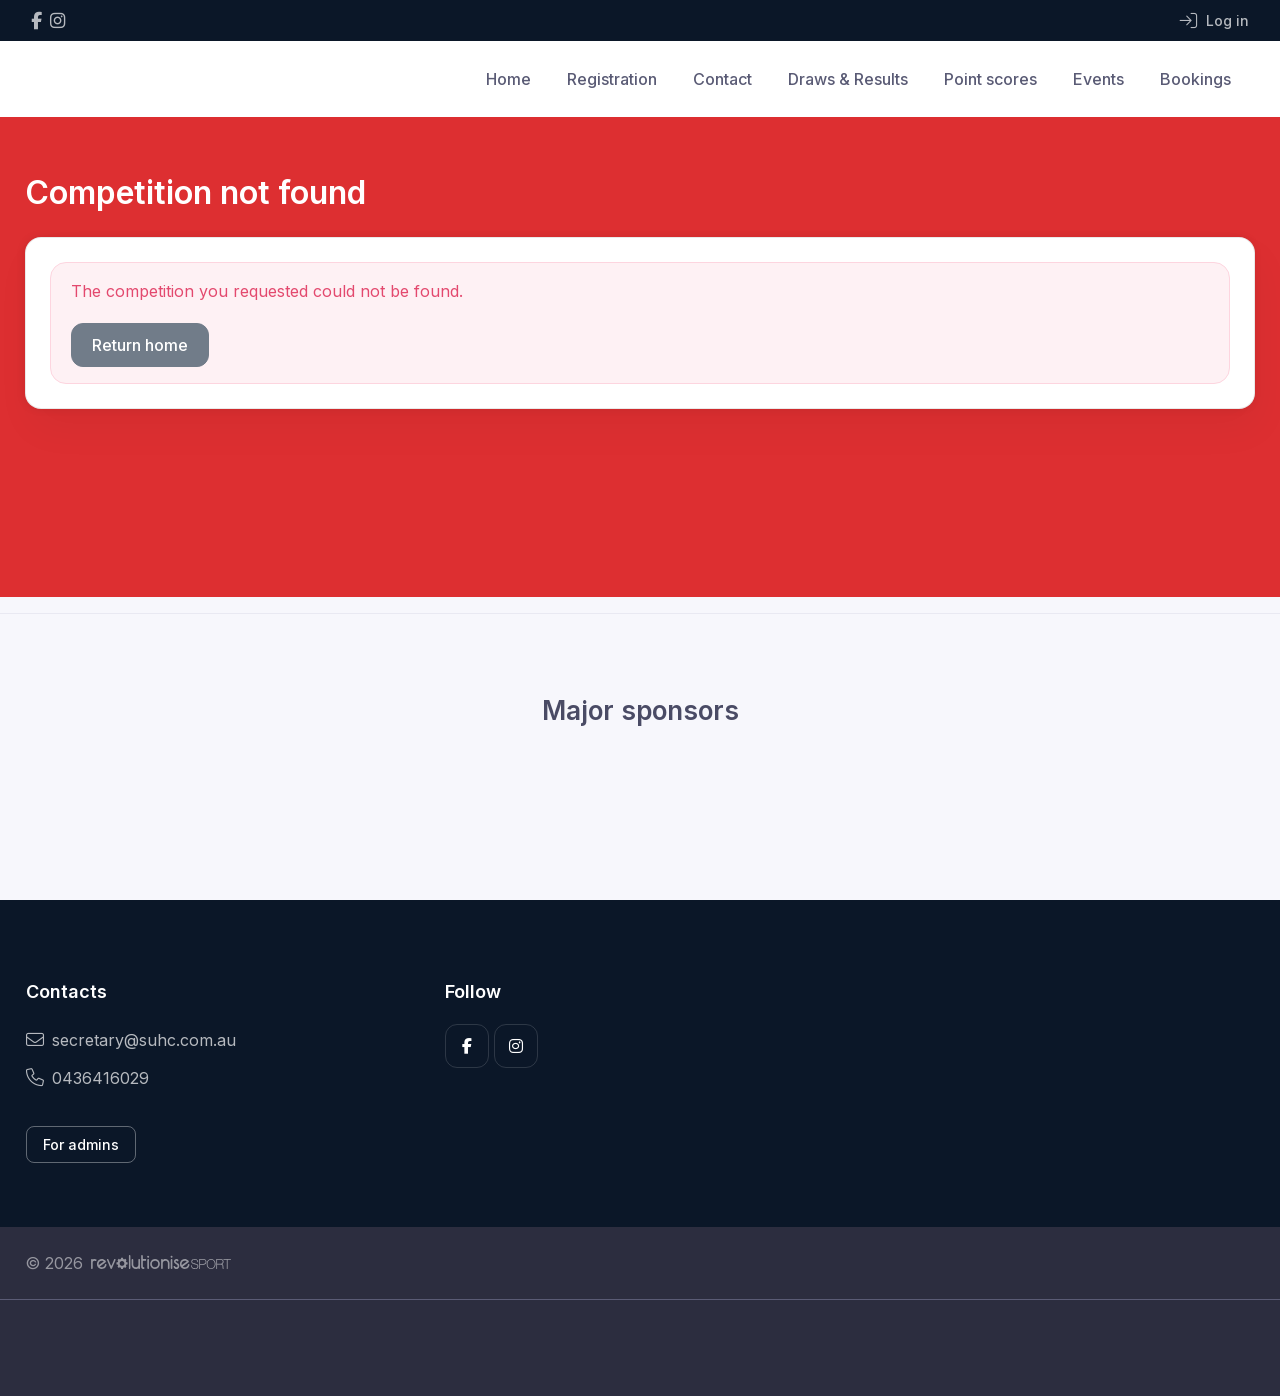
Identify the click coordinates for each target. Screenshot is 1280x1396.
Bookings (1195, 79)
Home (508, 79)
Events (1098, 79)
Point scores (990, 79)
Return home (140, 345)
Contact (722, 79)
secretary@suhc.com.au (131, 1040)
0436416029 (87, 1078)
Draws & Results (848, 79)
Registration (612, 79)
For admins (81, 1144)
